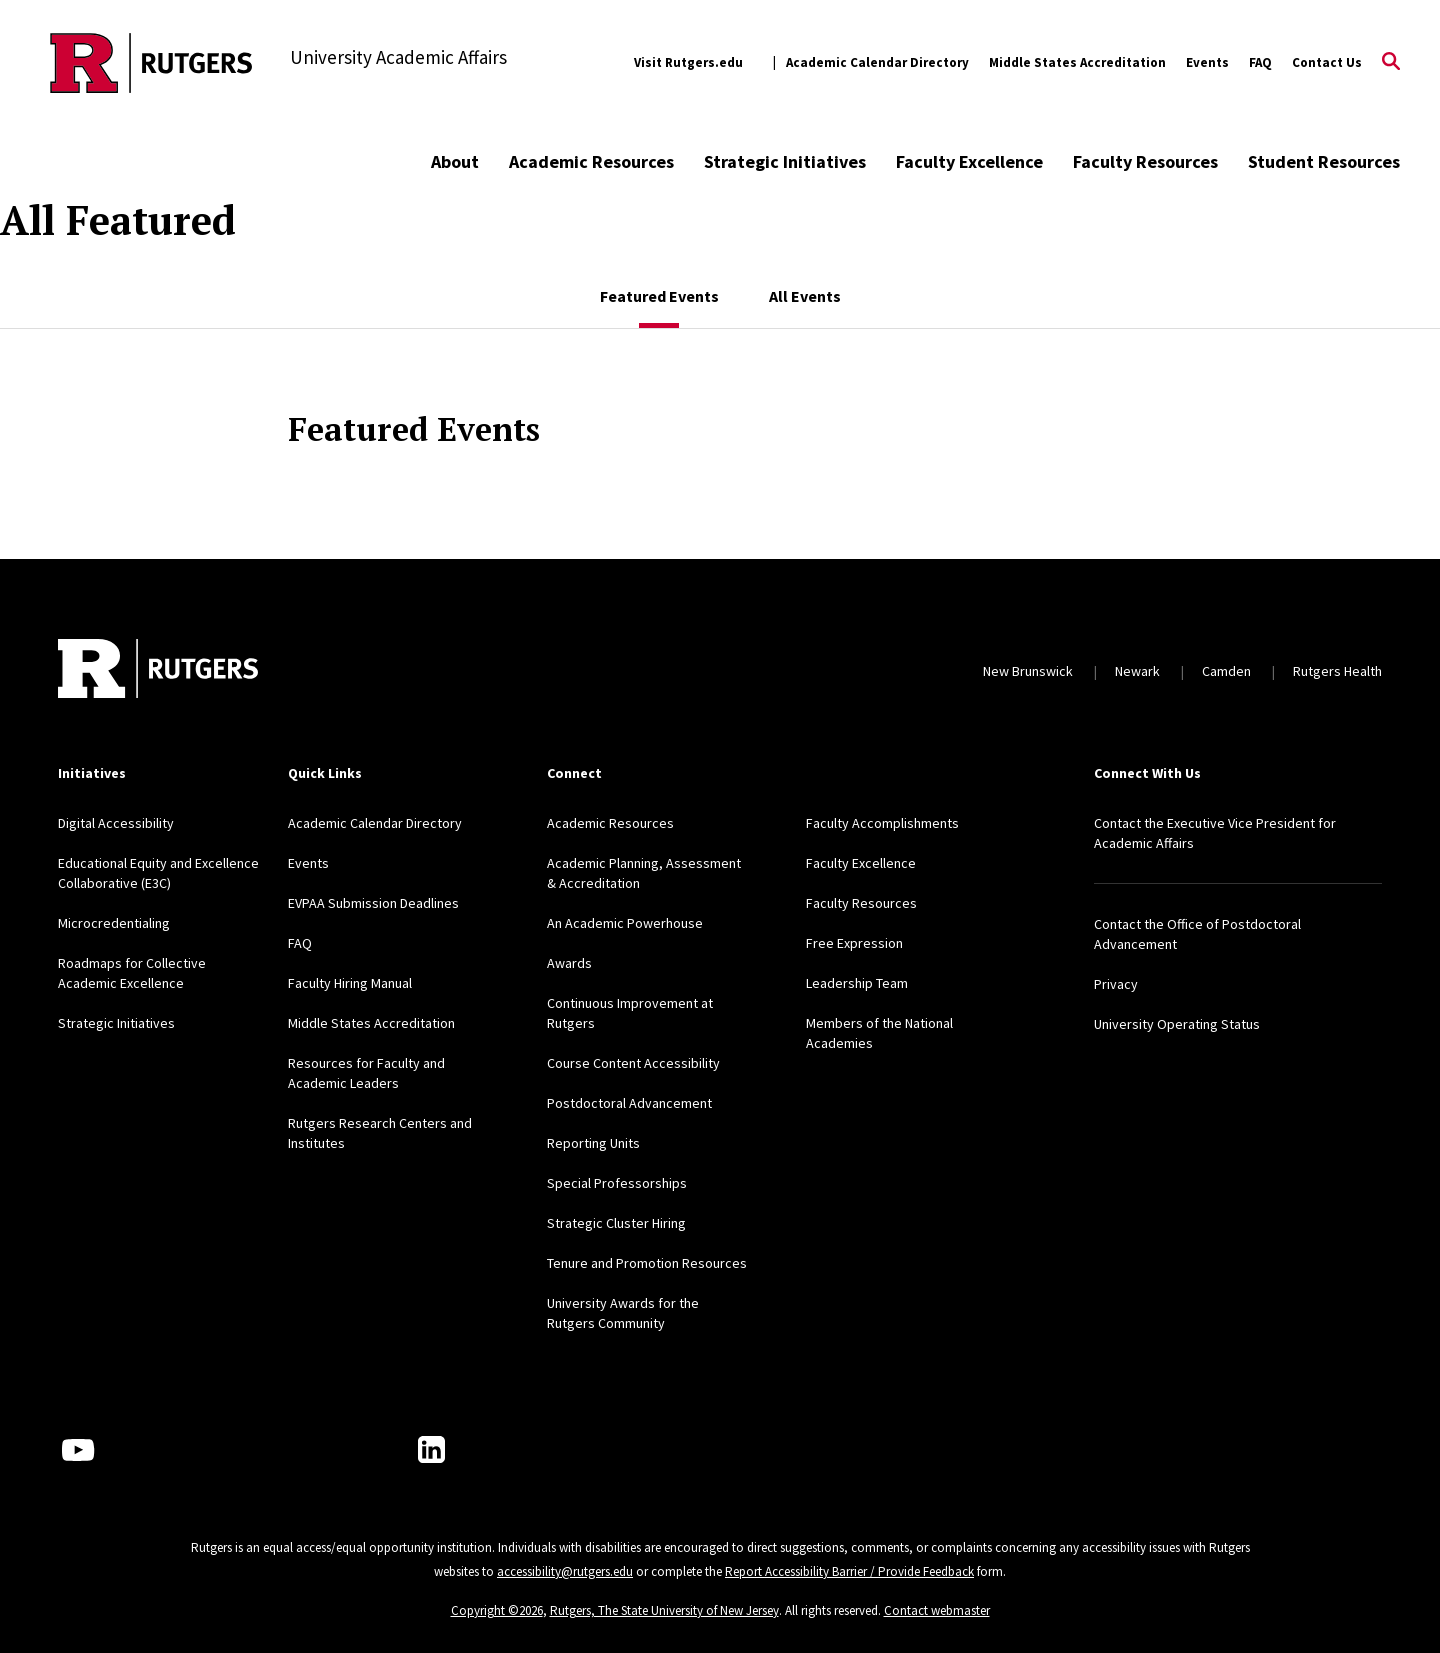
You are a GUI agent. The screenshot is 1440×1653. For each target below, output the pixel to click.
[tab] (659, 286)
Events (1207, 62)
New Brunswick (1028, 671)
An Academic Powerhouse (625, 923)
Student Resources (1324, 161)
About (455, 161)
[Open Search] (1391, 63)
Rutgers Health (1337, 671)
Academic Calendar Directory (877, 62)
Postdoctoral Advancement (629, 1103)
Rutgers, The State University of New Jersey (664, 1610)
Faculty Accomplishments (882, 823)
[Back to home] (158, 671)
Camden (1226, 671)
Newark (1137, 671)
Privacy (1116, 984)
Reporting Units (593, 1143)
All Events (805, 296)
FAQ (1260, 62)
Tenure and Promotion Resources (647, 1263)
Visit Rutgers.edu (688, 62)
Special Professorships (617, 1183)
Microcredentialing (114, 923)
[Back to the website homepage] (151, 63)
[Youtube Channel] (78, 1450)
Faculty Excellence (969, 161)
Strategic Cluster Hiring (616, 1223)
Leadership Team (857, 983)
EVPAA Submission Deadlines (373, 903)
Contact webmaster (937, 1610)
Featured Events (659, 296)
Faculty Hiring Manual (350, 983)
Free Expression (854, 943)
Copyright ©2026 (497, 1610)
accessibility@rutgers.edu (565, 1571)
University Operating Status (1177, 1024)
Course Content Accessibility (633, 1063)
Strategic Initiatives (785, 161)
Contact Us (1327, 62)
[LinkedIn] (431, 1449)
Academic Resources (591, 161)
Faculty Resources (1145, 161)
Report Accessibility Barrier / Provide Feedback (849, 1571)
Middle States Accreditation (1077, 62)
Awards (569, 963)
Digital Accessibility (116, 823)
